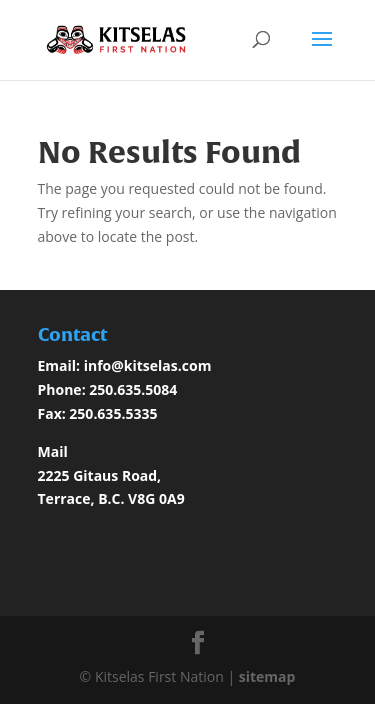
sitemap (267, 676)
